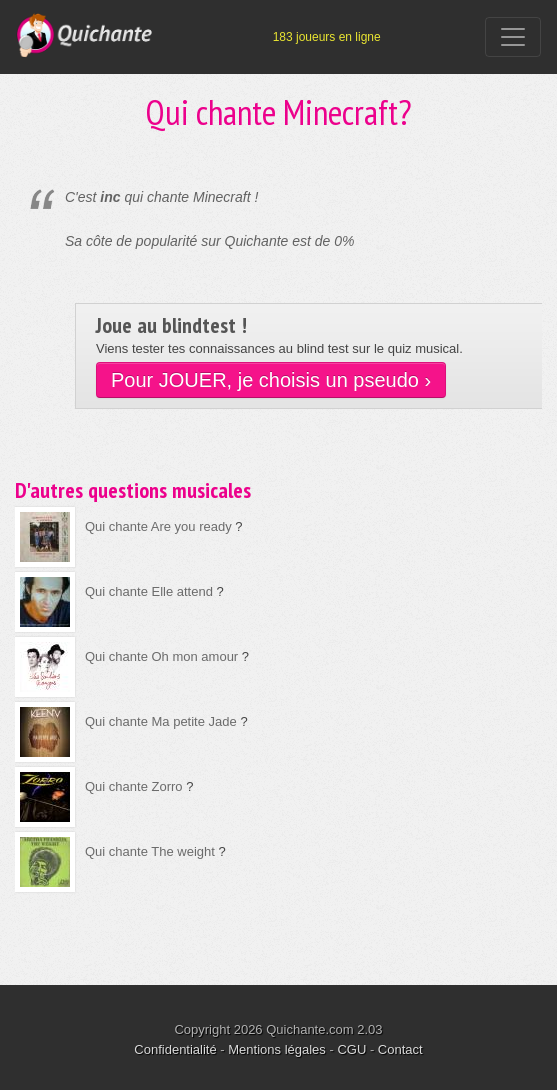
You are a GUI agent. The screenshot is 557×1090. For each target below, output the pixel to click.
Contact (400, 1049)
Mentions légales (277, 1049)
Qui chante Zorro (134, 786)
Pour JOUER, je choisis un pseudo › (271, 380)
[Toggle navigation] (513, 37)
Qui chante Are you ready (158, 526)
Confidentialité (175, 1049)
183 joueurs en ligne (327, 37)
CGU (351, 1049)
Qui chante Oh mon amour (161, 656)
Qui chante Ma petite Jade (161, 721)
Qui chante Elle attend (149, 591)
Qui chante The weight (150, 851)
